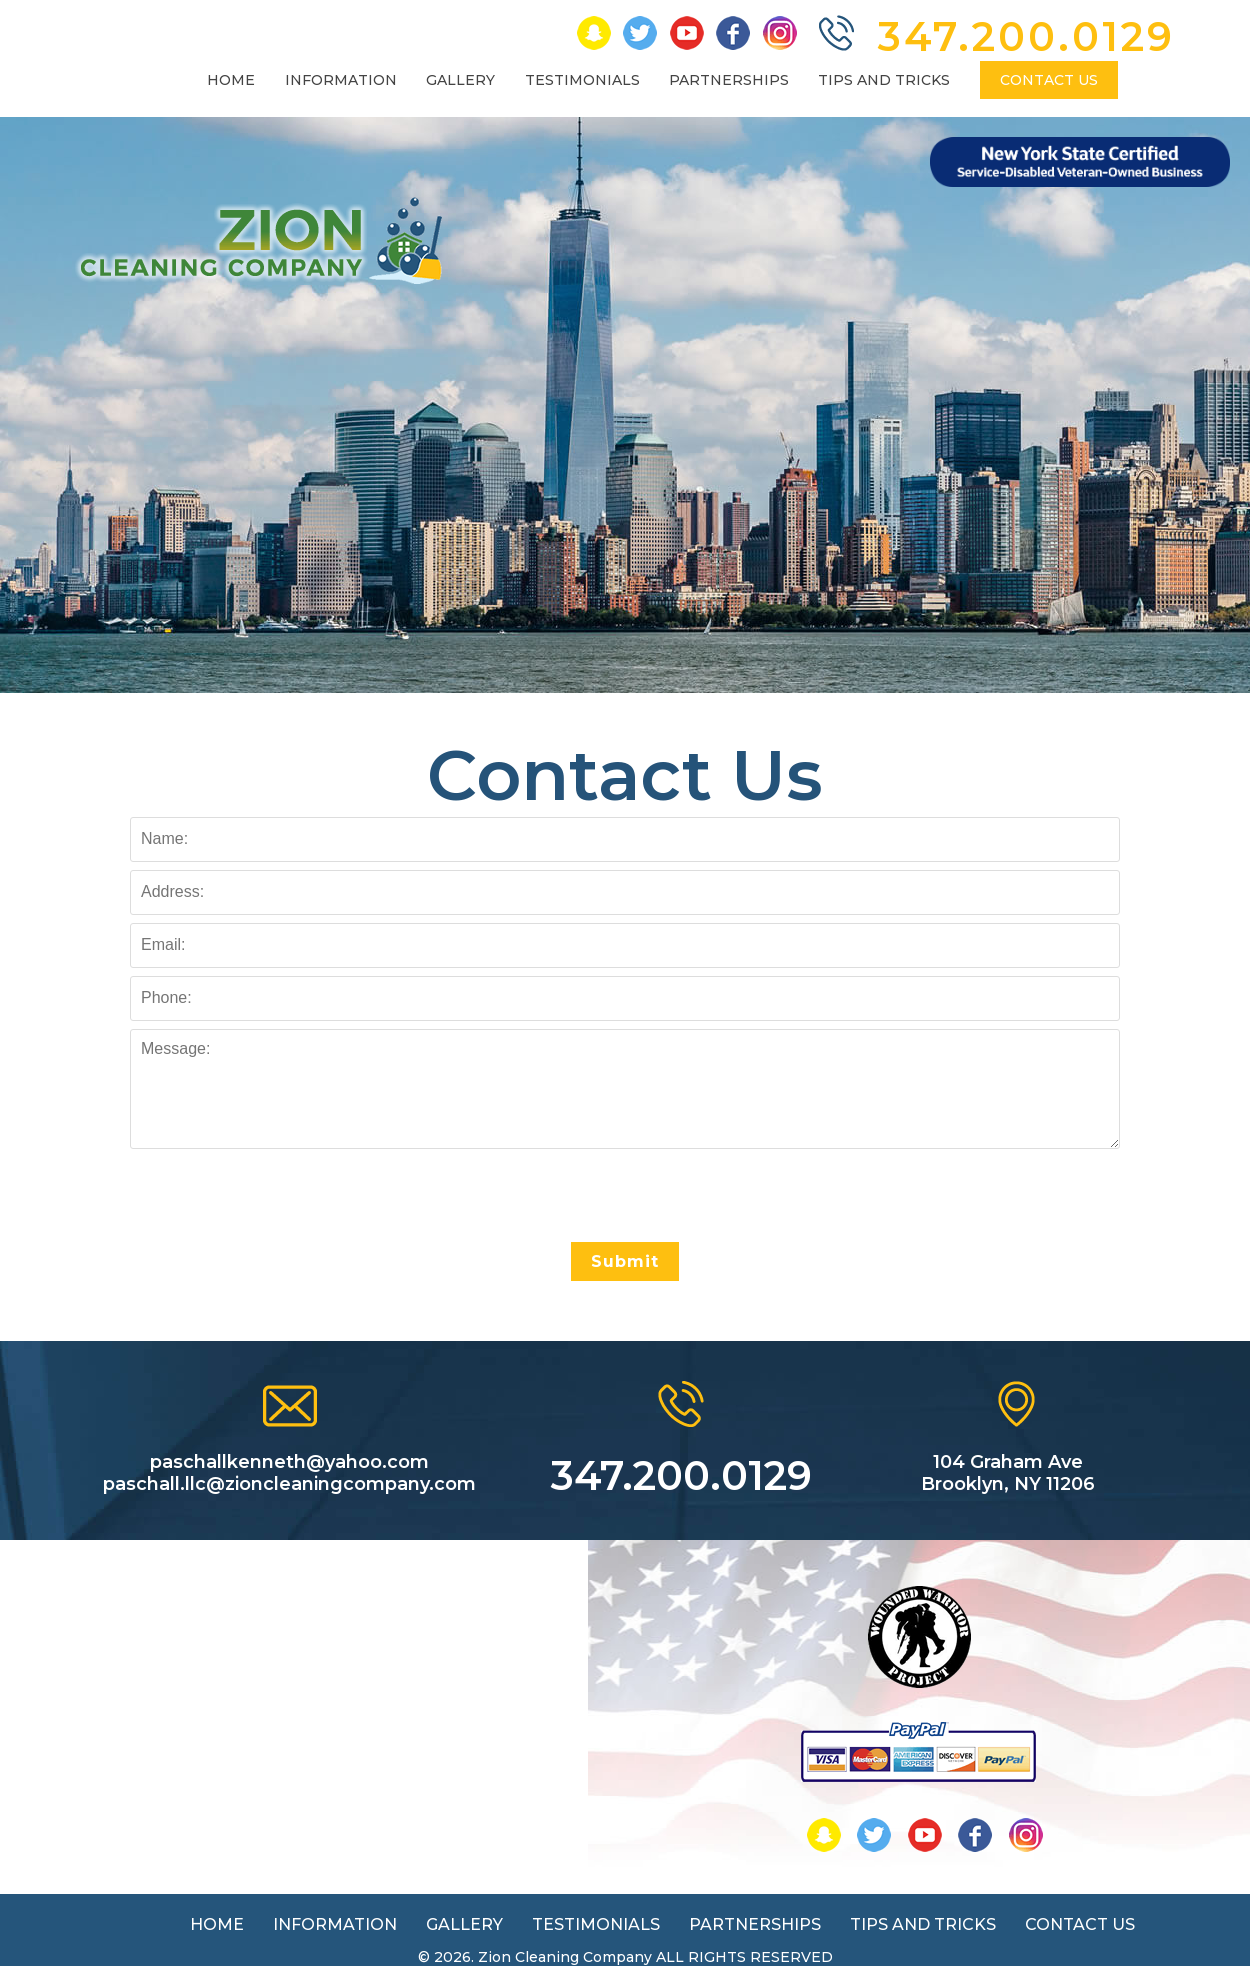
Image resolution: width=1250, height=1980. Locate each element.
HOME (231, 80)
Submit (625, 1261)
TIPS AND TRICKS (884, 80)
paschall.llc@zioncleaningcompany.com (289, 1484)
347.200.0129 (1026, 36)
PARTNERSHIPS (729, 80)
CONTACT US (1049, 80)
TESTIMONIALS (582, 80)
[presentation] (625, 1196)
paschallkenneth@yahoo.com (289, 1462)
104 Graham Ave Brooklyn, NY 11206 (1008, 1473)
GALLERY (460, 80)
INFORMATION (341, 80)
